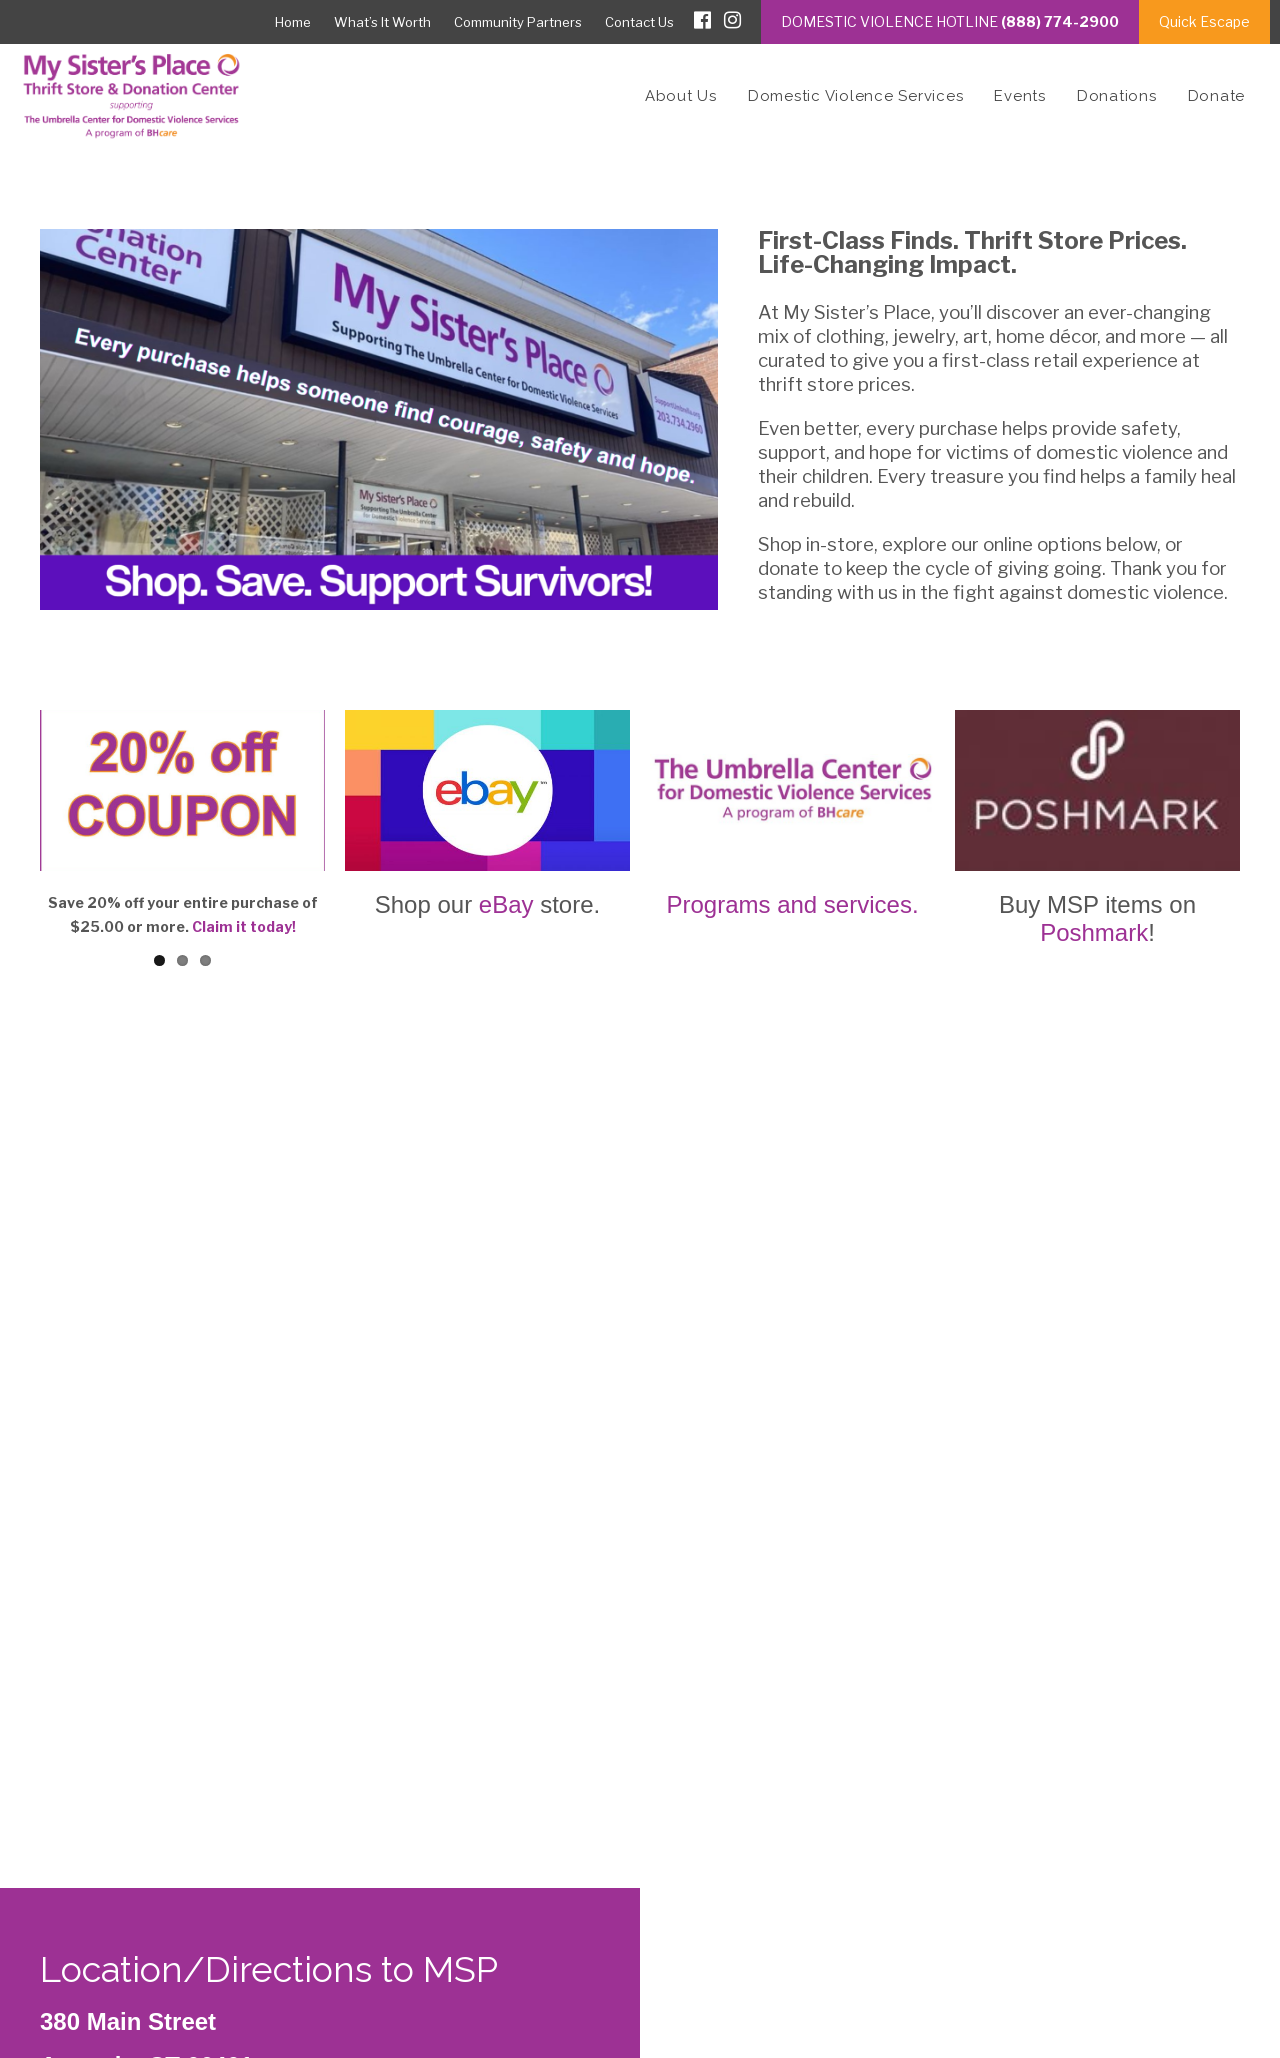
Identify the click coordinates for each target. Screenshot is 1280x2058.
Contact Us (639, 22)
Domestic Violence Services (856, 96)
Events (1020, 96)
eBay (506, 904)
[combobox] (640, 1937)
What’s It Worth (382, 22)
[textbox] (640, 1938)
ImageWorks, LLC (1184, 1996)
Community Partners (518, 22)
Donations (1117, 96)
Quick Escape (1204, 21)
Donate (1217, 96)
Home (293, 22)
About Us (681, 96)
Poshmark (1094, 932)
